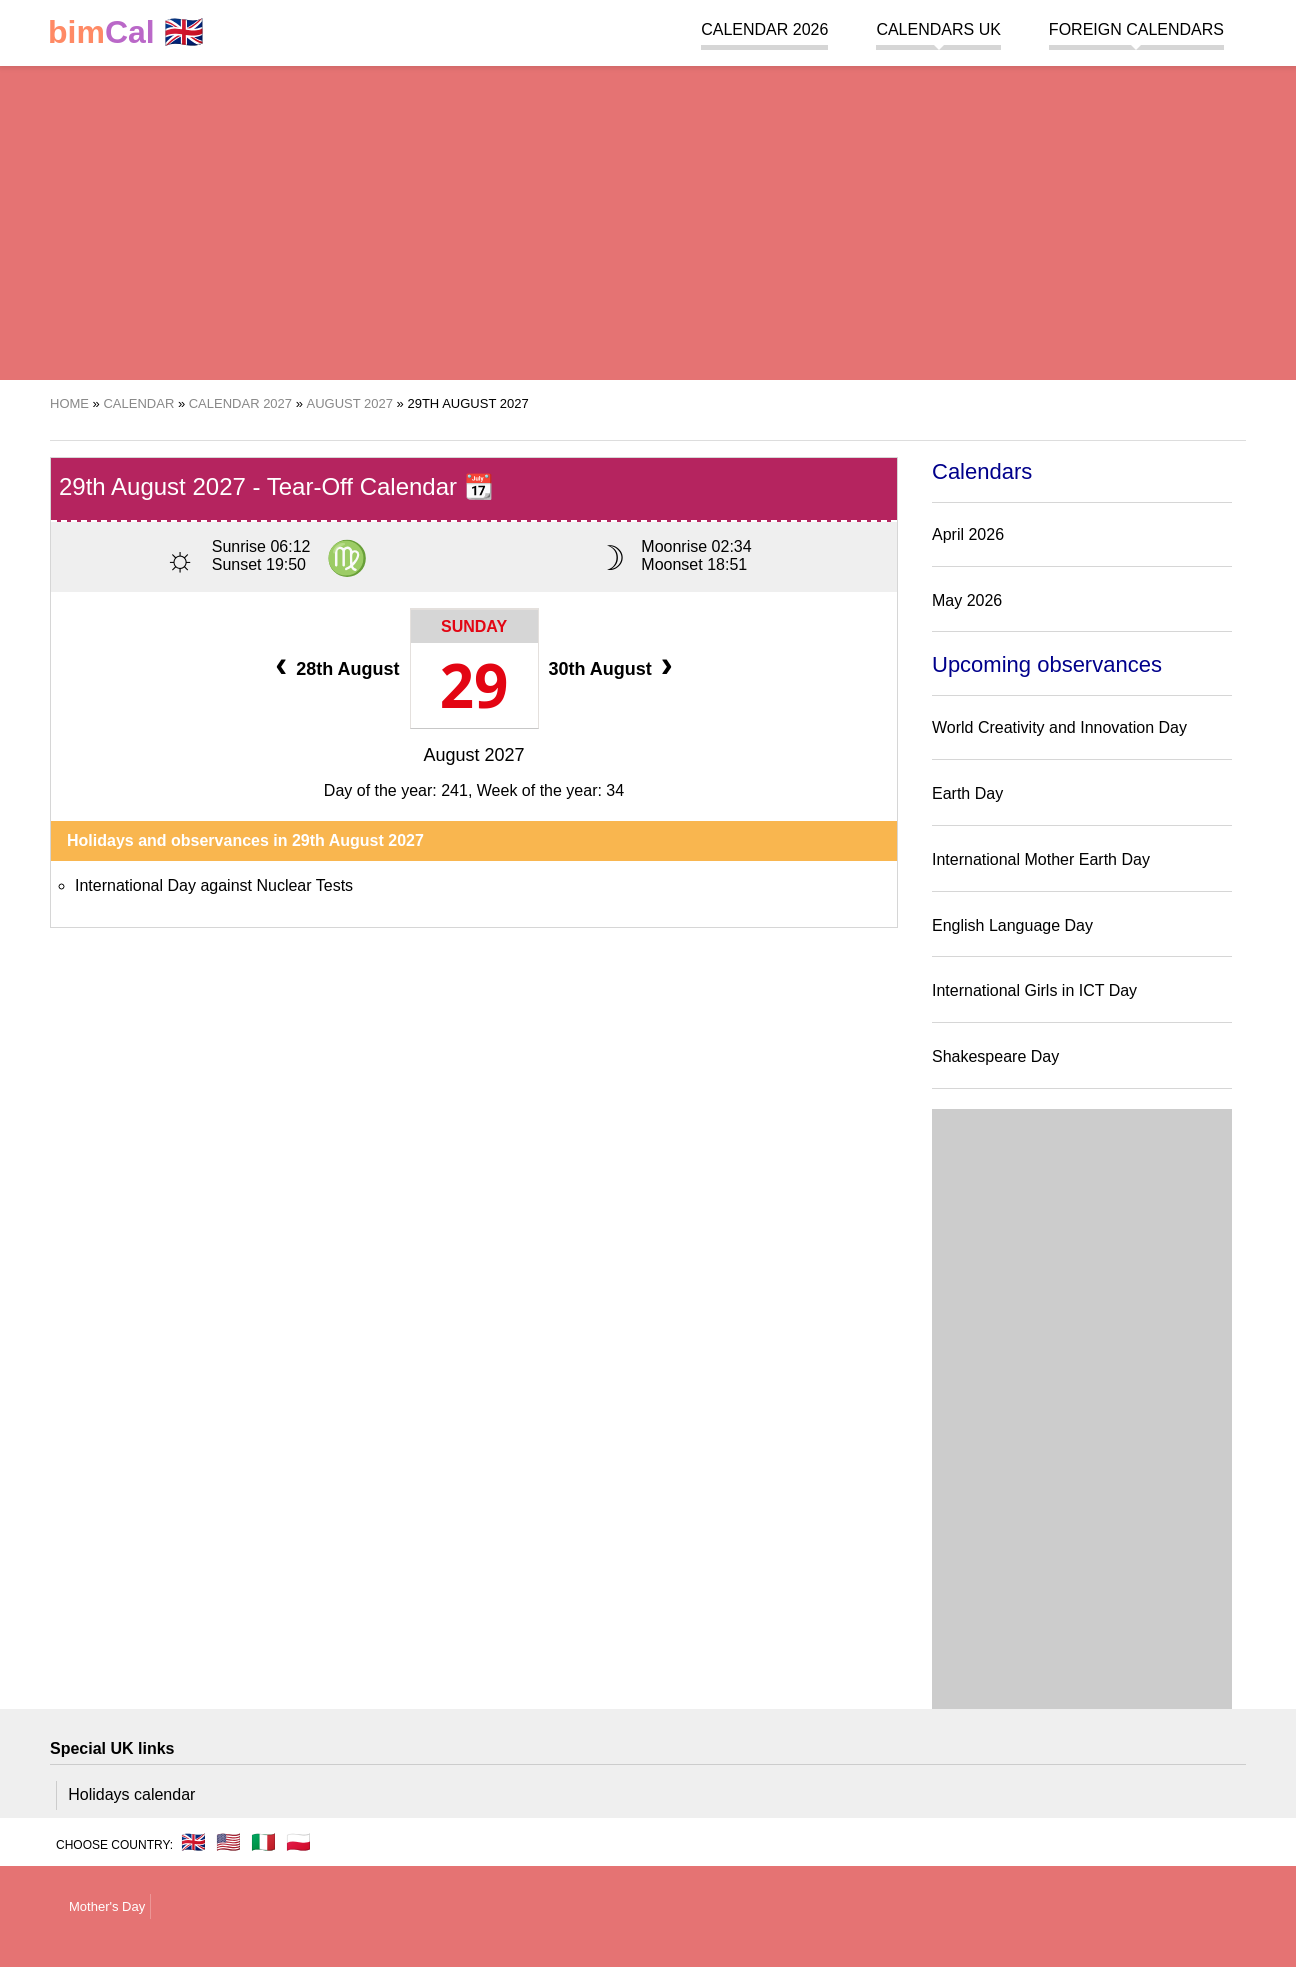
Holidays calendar (131, 1794)
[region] (648, 220)
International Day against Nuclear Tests (214, 885)
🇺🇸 (228, 1842)
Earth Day (967, 793)
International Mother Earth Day (1041, 859)
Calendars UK (938, 29)
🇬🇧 (126, 32)
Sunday (474, 626)
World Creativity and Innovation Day (1059, 727)
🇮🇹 (263, 1842)
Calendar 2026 (764, 29)
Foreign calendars (1136, 29)
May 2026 (967, 600)
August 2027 (473, 755)
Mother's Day (107, 1906)
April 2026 (968, 534)
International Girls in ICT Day (1034, 990)
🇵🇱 (298, 1842)
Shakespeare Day (995, 1056)
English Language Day (1012, 925)
